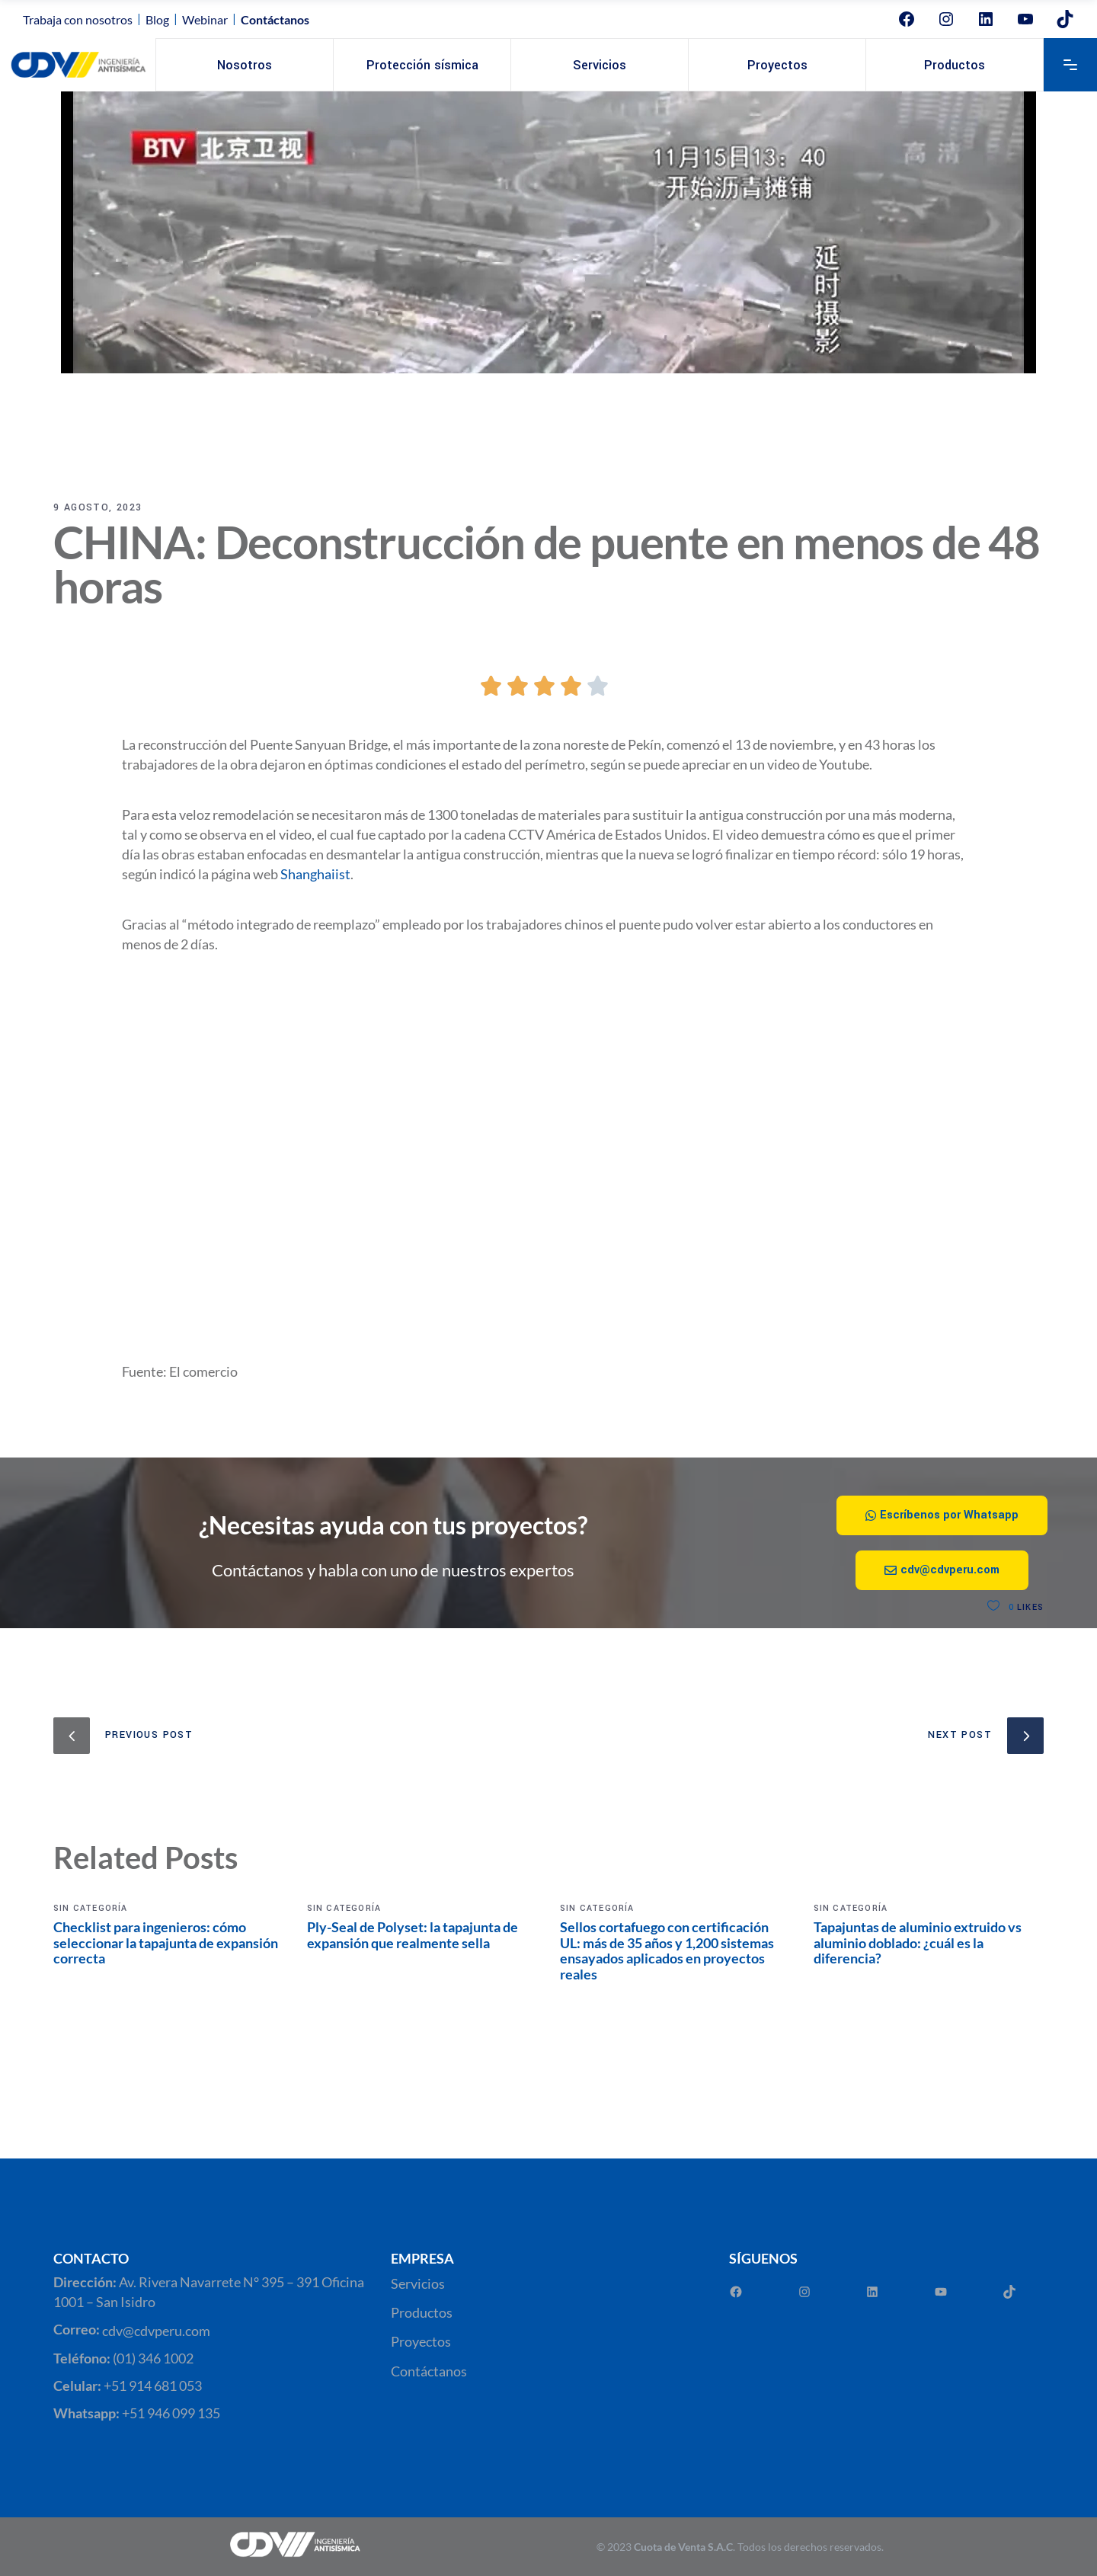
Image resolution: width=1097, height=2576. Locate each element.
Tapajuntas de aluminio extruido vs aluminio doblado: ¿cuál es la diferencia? (918, 1942)
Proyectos (421, 2342)
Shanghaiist (315, 874)
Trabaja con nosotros (78, 19)
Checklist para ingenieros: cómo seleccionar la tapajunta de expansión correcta (165, 1942)
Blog (157, 19)
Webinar (205, 19)
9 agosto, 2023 (97, 507)
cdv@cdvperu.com (156, 2330)
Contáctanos (429, 2371)
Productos (422, 2312)
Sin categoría (90, 1908)
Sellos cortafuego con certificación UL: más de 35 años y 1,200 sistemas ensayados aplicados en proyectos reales (667, 1950)
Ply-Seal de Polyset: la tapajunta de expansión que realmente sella (412, 1934)
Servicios (418, 2283)
